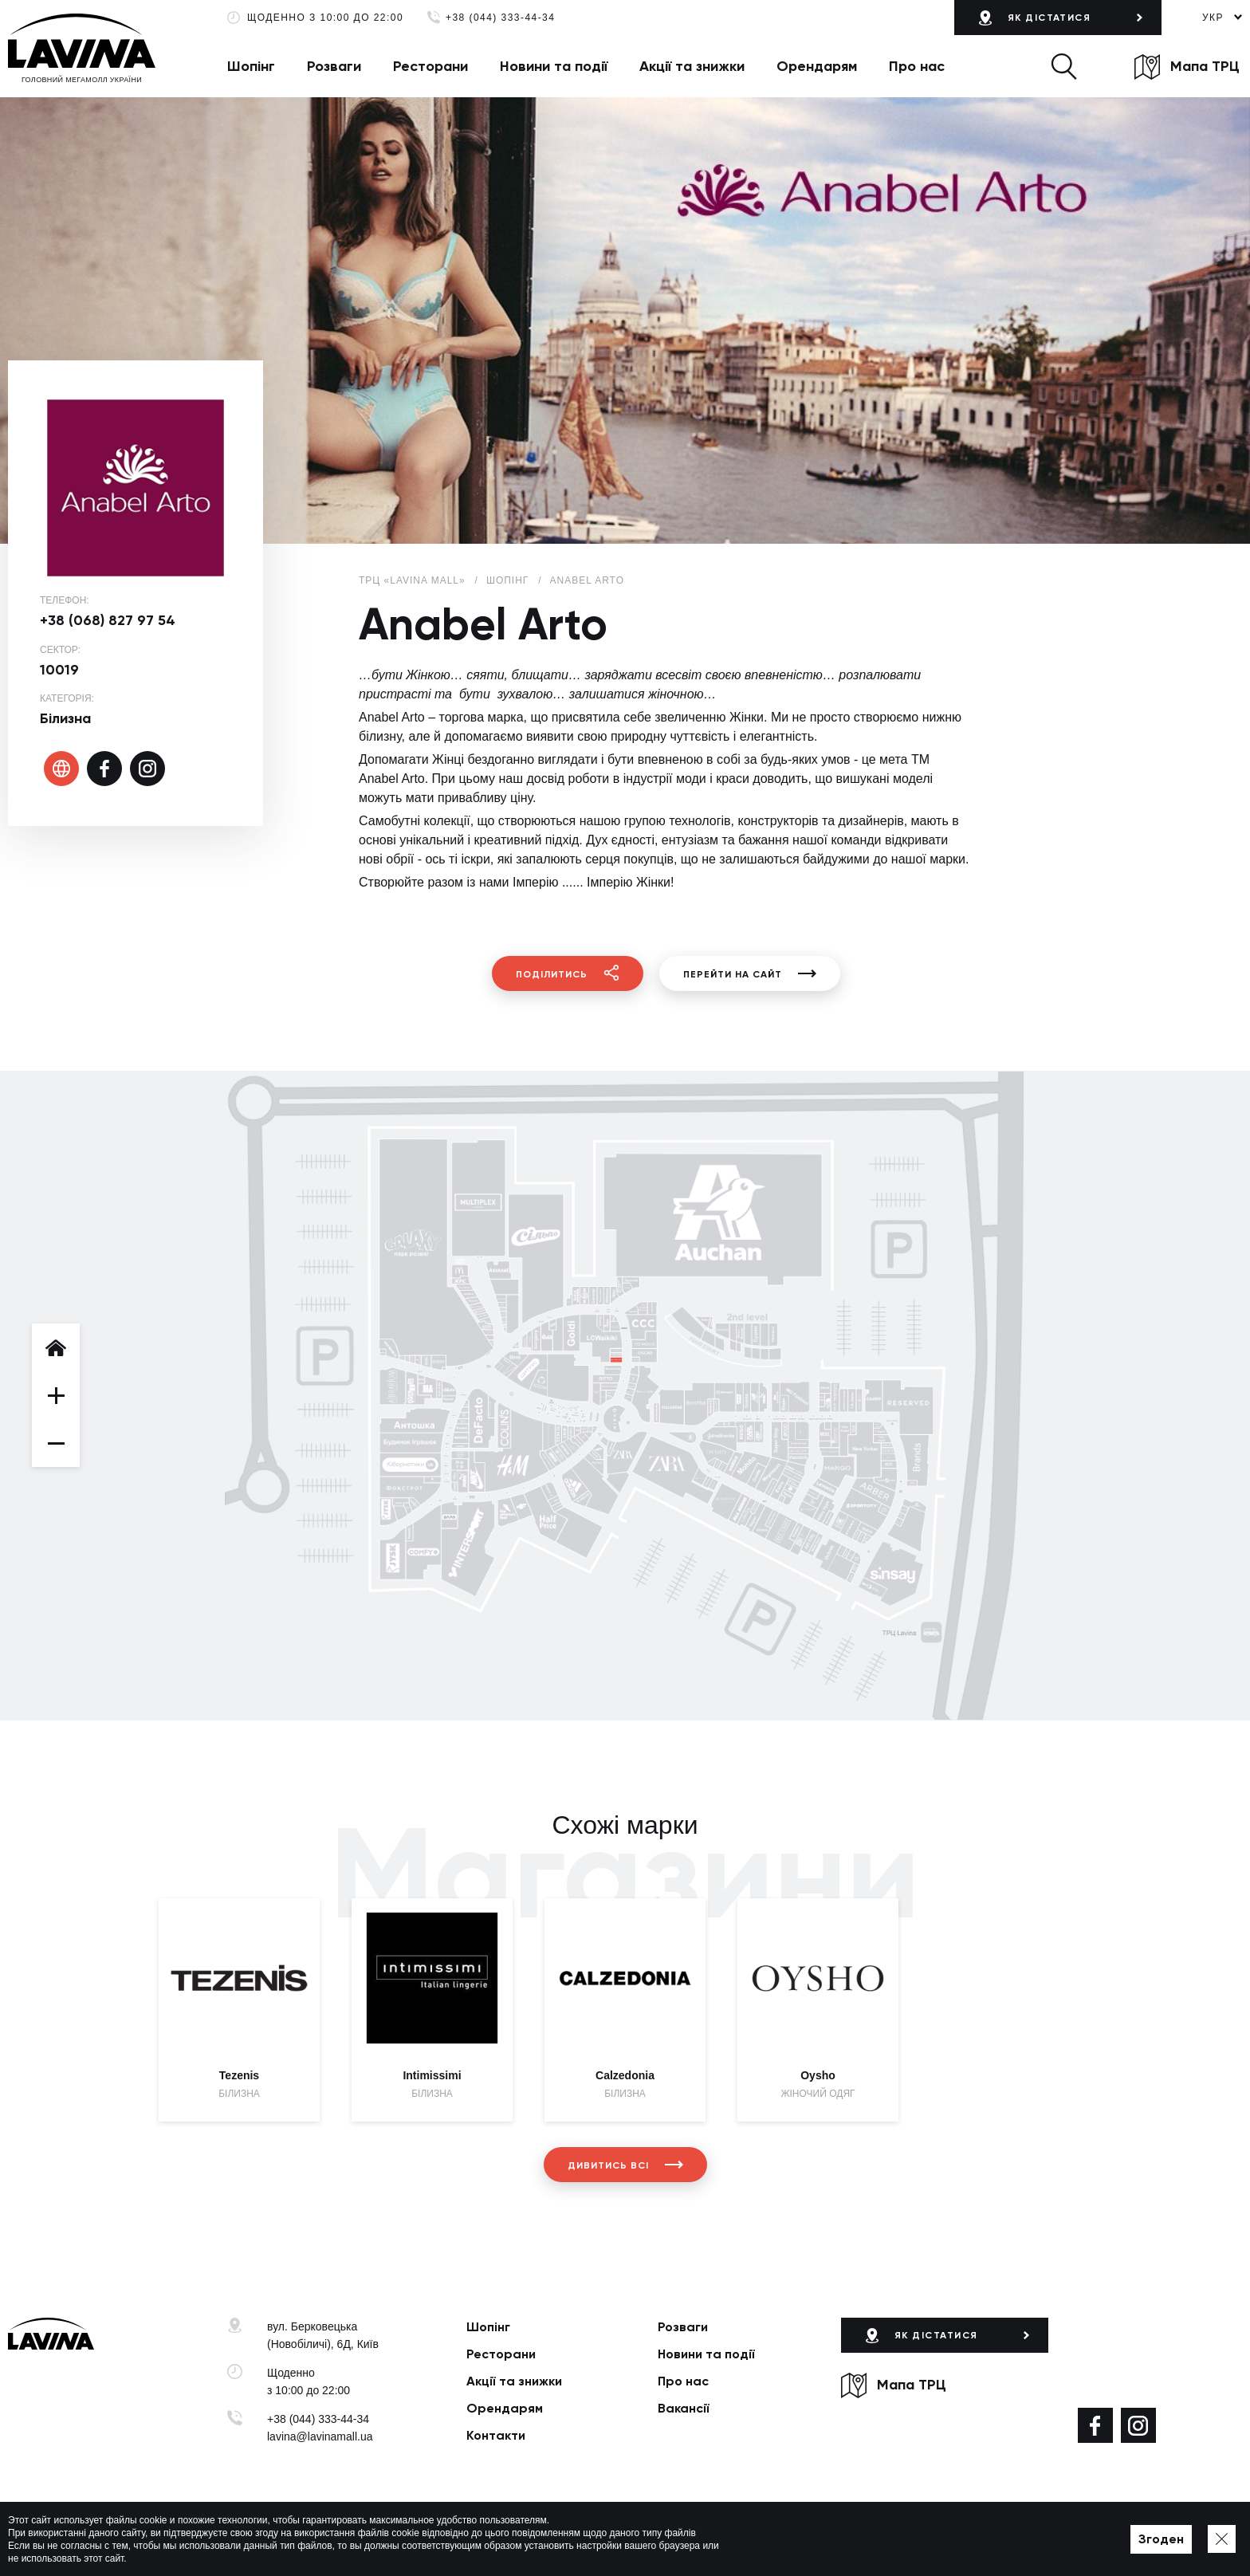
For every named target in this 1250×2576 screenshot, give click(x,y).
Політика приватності (460, 2539)
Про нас (917, 66)
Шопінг (251, 66)
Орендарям (816, 66)
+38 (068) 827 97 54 (107, 620)
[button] (1063, 66)
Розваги (334, 66)
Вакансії (684, 2408)
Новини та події (553, 66)
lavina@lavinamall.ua (320, 2436)
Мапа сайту (548, 2539)
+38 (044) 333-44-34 (500, 18)
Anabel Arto (587, 580)
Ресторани (430, 66)
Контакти (495, 2435)
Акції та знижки (692, 66)
